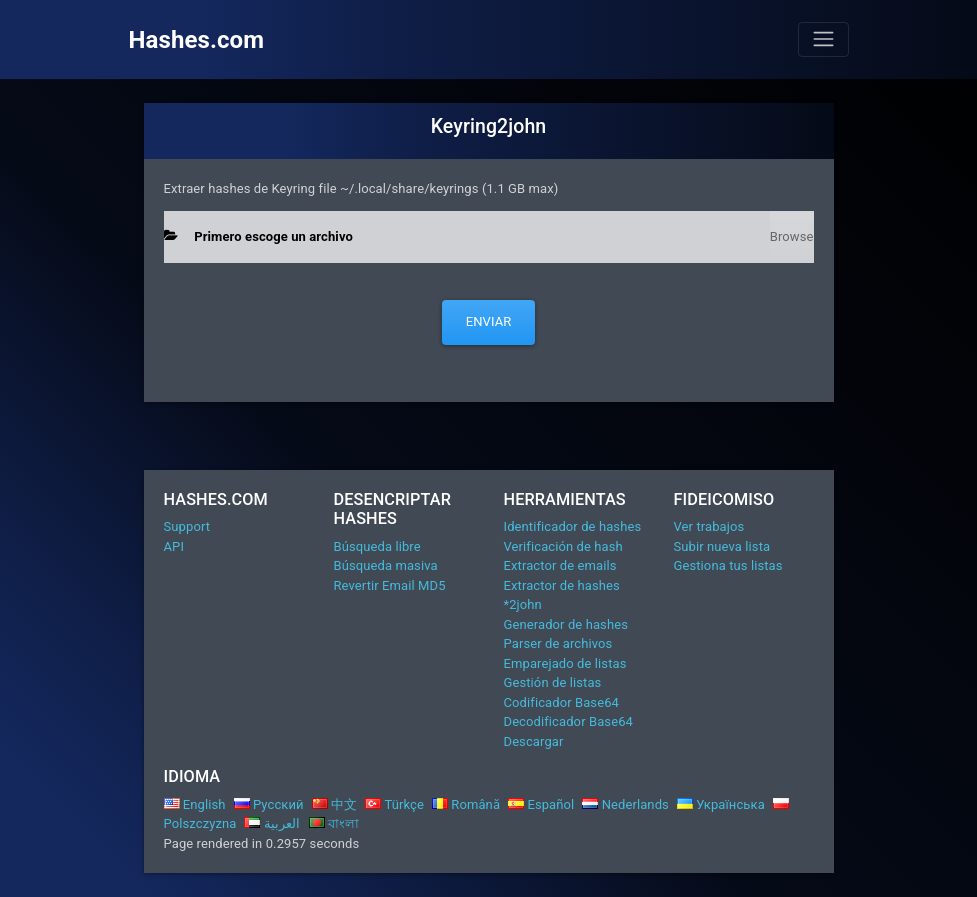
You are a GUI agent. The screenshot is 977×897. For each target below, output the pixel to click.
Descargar (534, 741)
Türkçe (394, 804)
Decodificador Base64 (568, 721)
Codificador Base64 (562, 702)
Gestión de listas (553, 682)
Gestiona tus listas (728, 565)
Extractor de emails (560, 565)
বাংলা (334, 823)
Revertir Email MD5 (390, 585)
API (174, 546)
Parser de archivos (558, 643)
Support (187, 526)
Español (541, 804)
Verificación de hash (563, 546)
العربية (272, 823)
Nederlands (625, 804)
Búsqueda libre (377, 546)
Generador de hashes (566, 624)
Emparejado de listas (565, 663)
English (195, 804)
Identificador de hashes (573, 526)
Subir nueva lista (722, 546)
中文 (335, 804)
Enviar (489, 321)
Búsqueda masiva (386, 565)
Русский (269, 804)
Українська (721, 804)
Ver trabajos (709, 526)
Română (466, 804)
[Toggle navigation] (823, 39)
